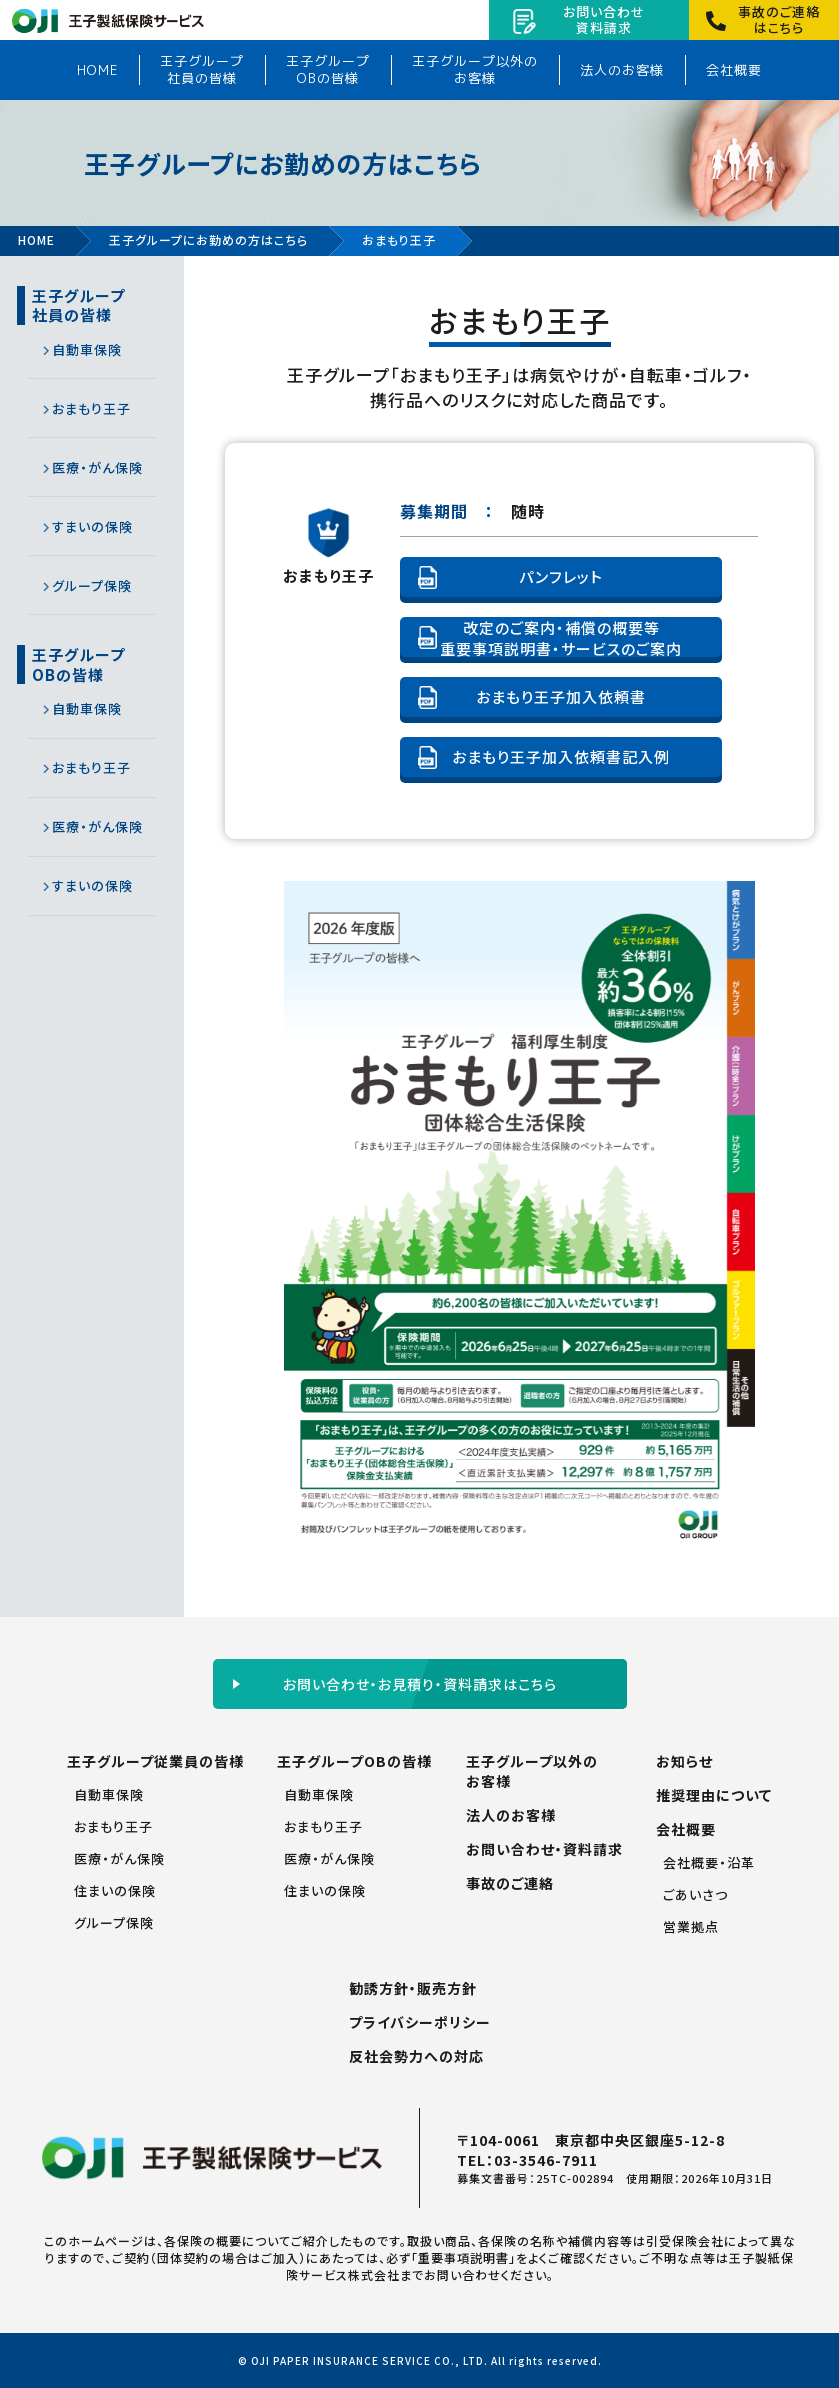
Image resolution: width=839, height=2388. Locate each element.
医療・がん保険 (97, 467)
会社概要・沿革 (709, 1862)
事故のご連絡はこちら (779, 19)
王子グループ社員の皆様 (202, 69)
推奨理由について (714, 1795)
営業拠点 (691, 1926)
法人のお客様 (622, 70)
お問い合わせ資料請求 (604, 19)
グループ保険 (92, 585)
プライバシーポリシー (420, 2022)
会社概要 (734, 70)
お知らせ (684, 1761)
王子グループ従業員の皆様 (155, 1761)
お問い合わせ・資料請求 (544, 1849)
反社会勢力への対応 (416, 2056)
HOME (97, 70)
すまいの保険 (92, 526)
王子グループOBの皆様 (328, 69)
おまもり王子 (91, 408)
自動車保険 (87, 349)
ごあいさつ (695, 1894)
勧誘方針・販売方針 (413, 1988)
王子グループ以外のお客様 (475, 69)
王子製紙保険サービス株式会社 (108, 26)
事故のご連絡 (510, 1883)
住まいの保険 (115, 1890)
